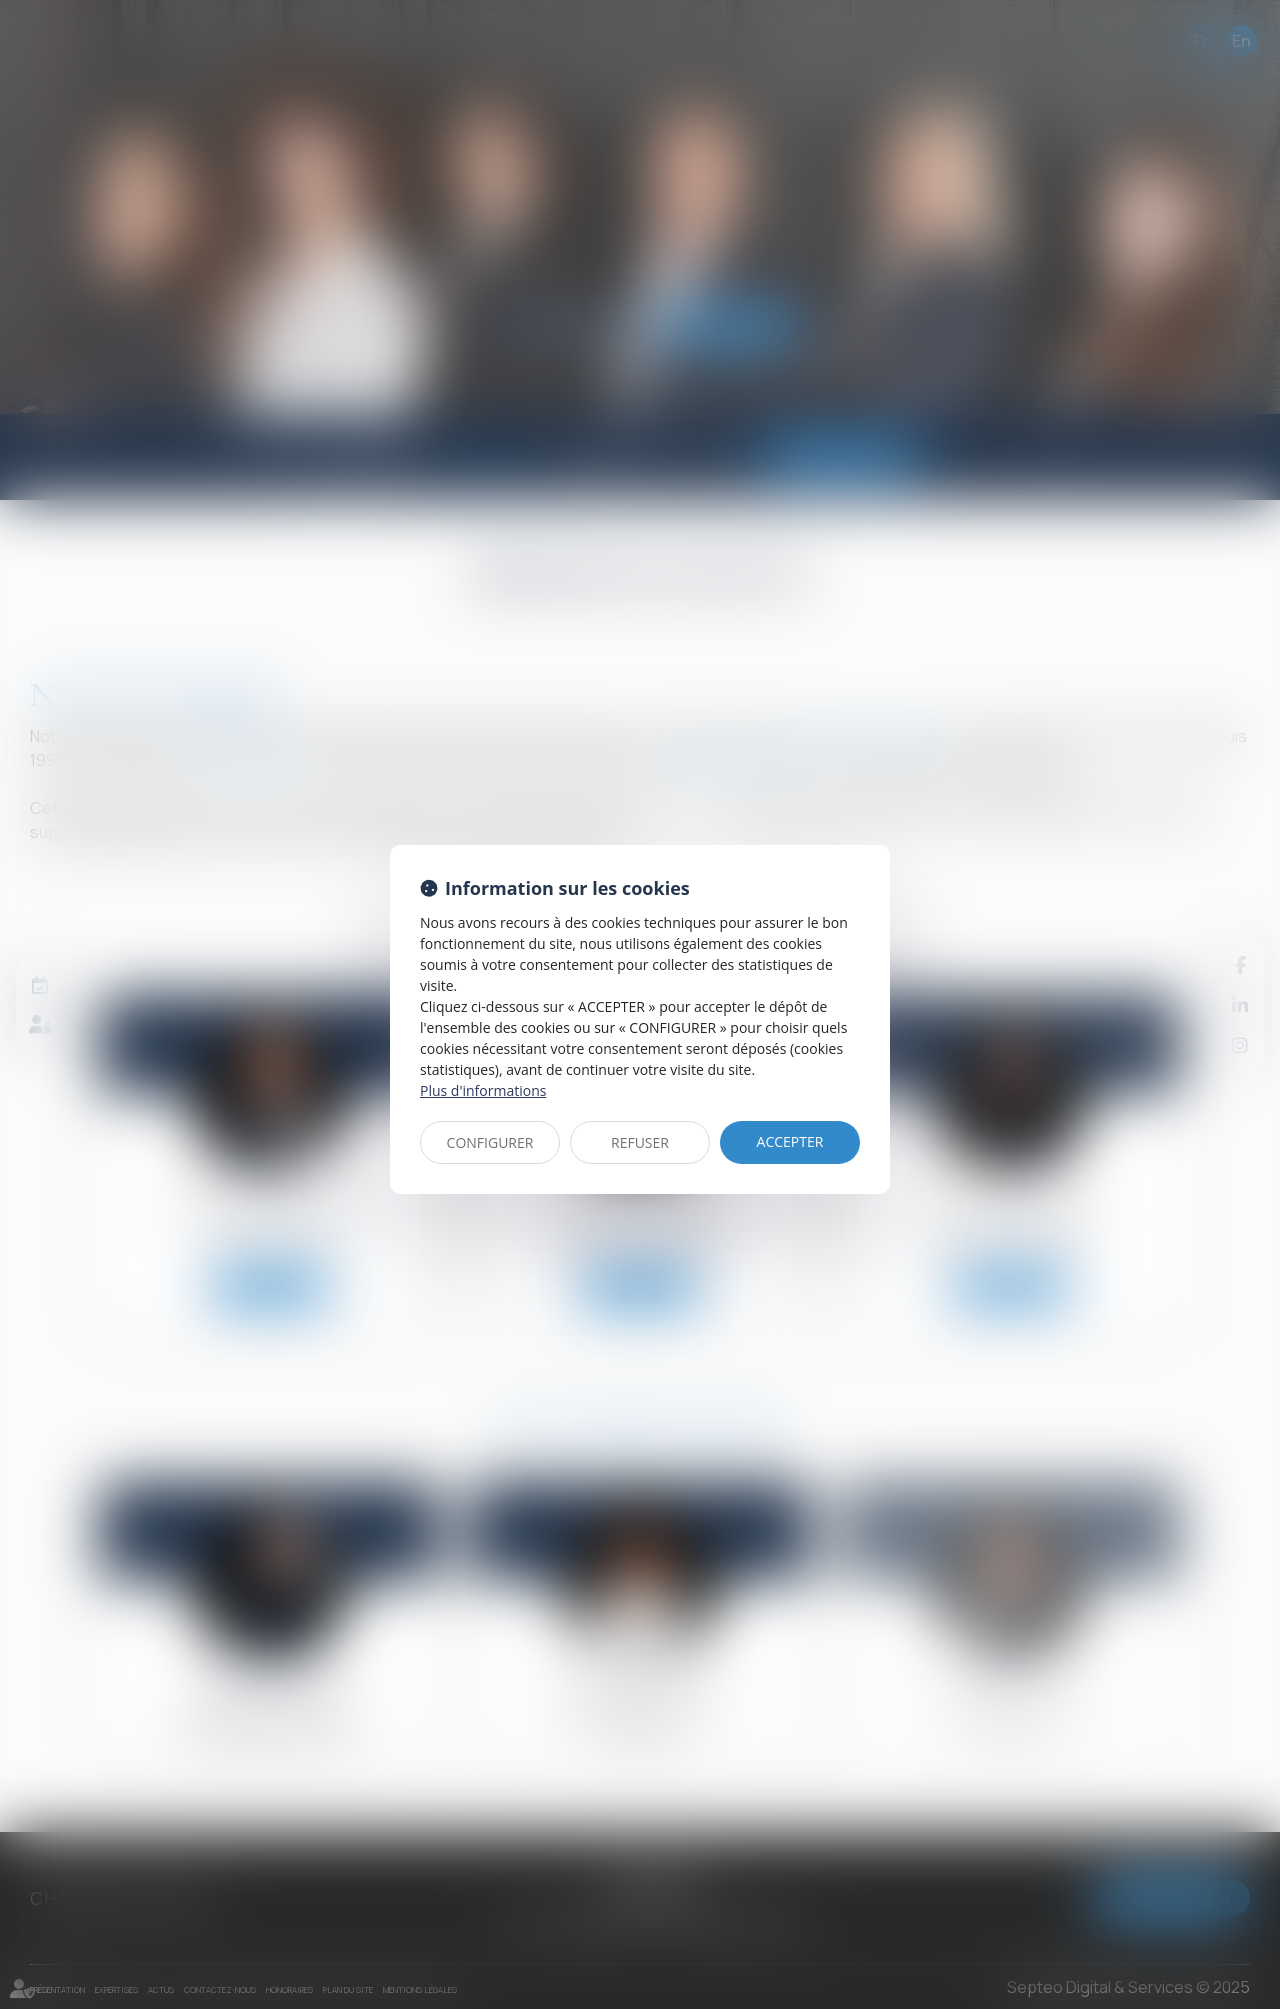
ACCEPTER (790, 1141)
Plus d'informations (483, 1090)
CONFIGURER (490, 1142)
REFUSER (640, 1142)
